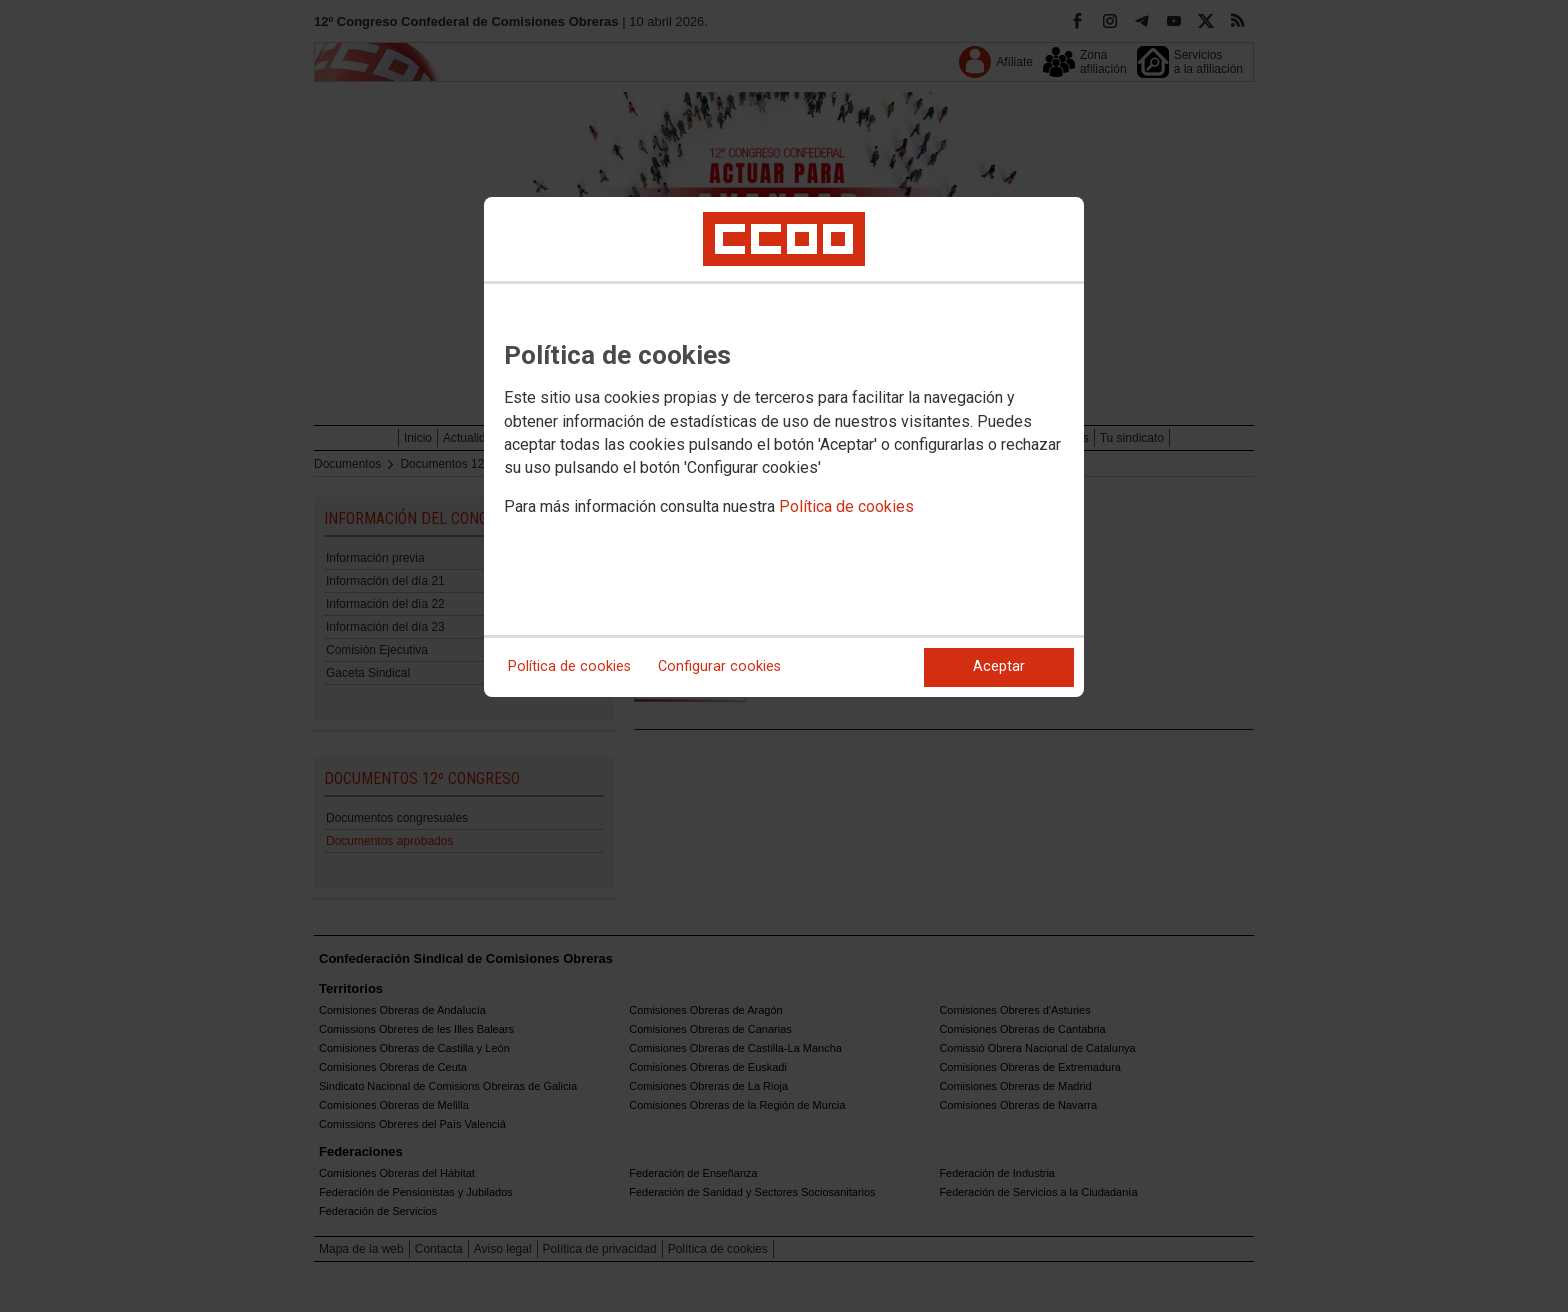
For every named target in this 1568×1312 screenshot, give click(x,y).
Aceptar (999, 666)
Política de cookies (846, 506)
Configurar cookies (719, 666)
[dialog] (784, 447)
